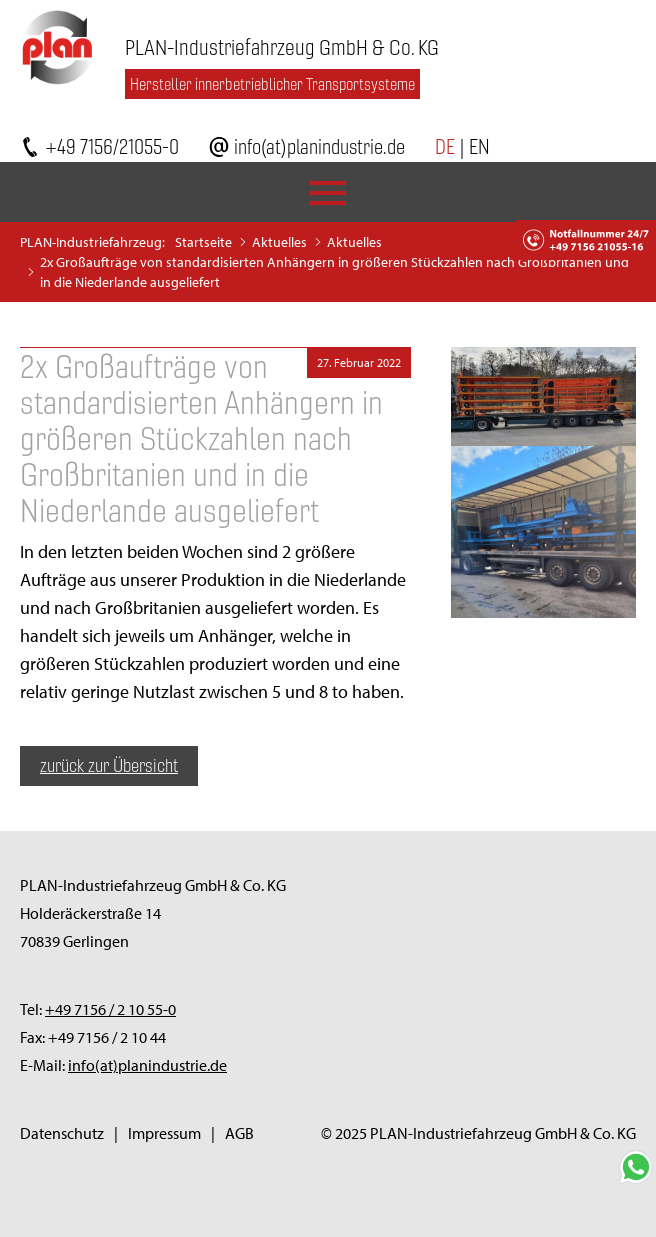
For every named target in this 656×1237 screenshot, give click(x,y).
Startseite (203, 242)
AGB (239, 1133)
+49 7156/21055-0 (112, 146)
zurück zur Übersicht (109, 765)
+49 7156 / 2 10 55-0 (110, 1009)
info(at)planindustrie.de (319, 146)
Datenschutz (62, 1133)
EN (479, 146)
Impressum (164, 1133)
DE (445, 146)
